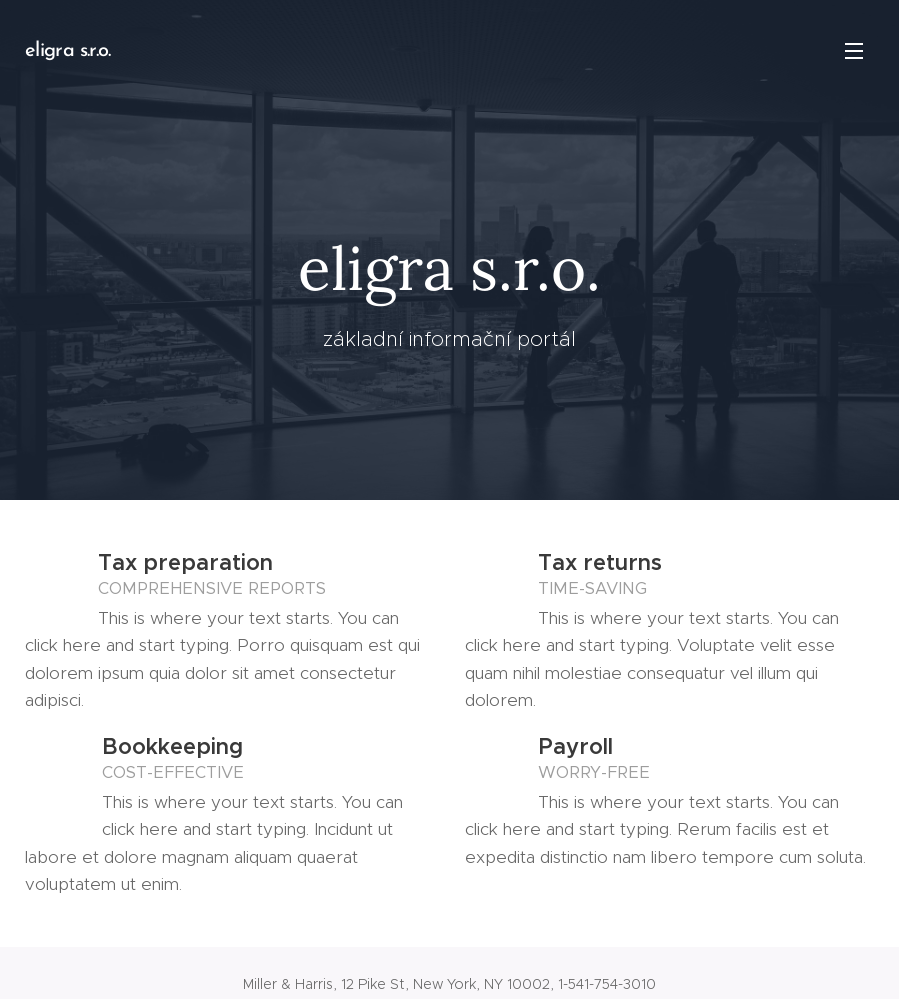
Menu (854, 51)
